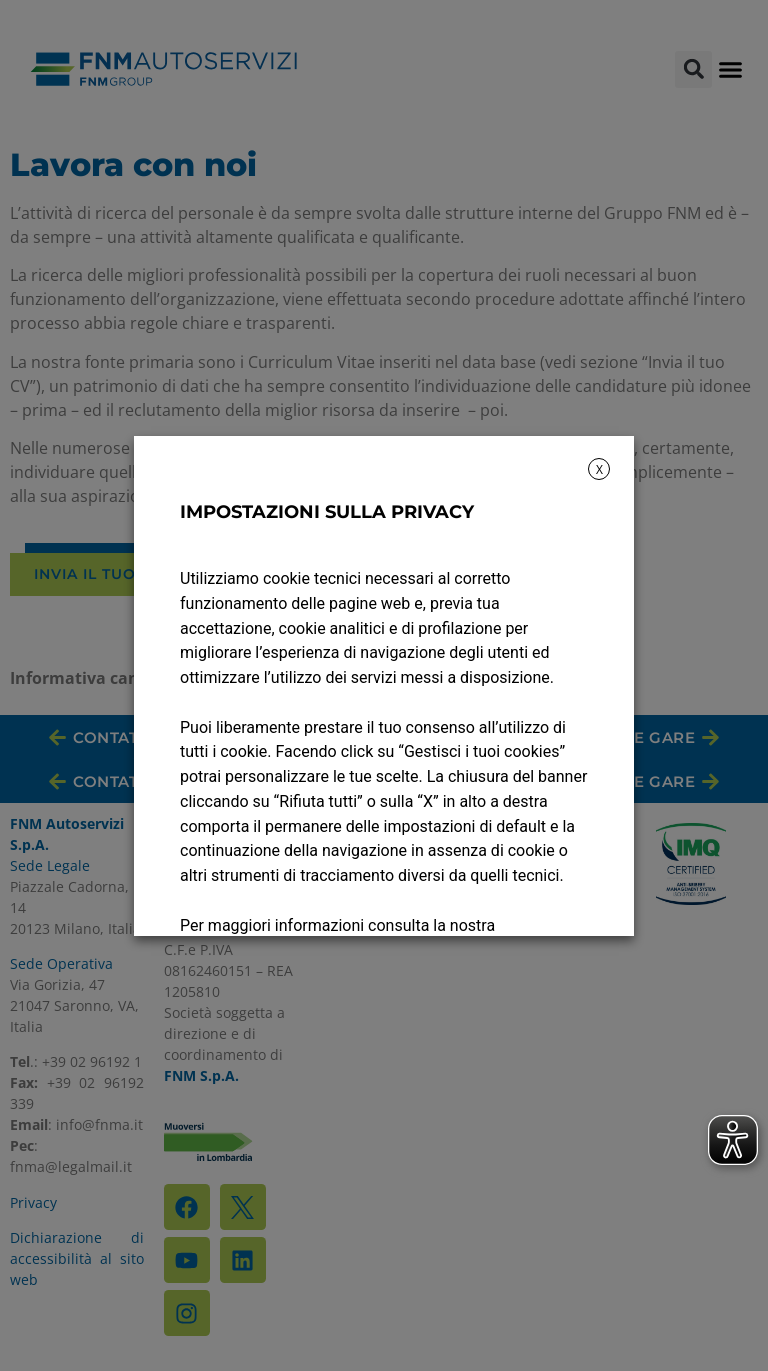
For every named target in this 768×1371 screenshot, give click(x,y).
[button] (731, 69)
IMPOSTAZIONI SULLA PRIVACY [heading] (327, 512)
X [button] (599, 469)
